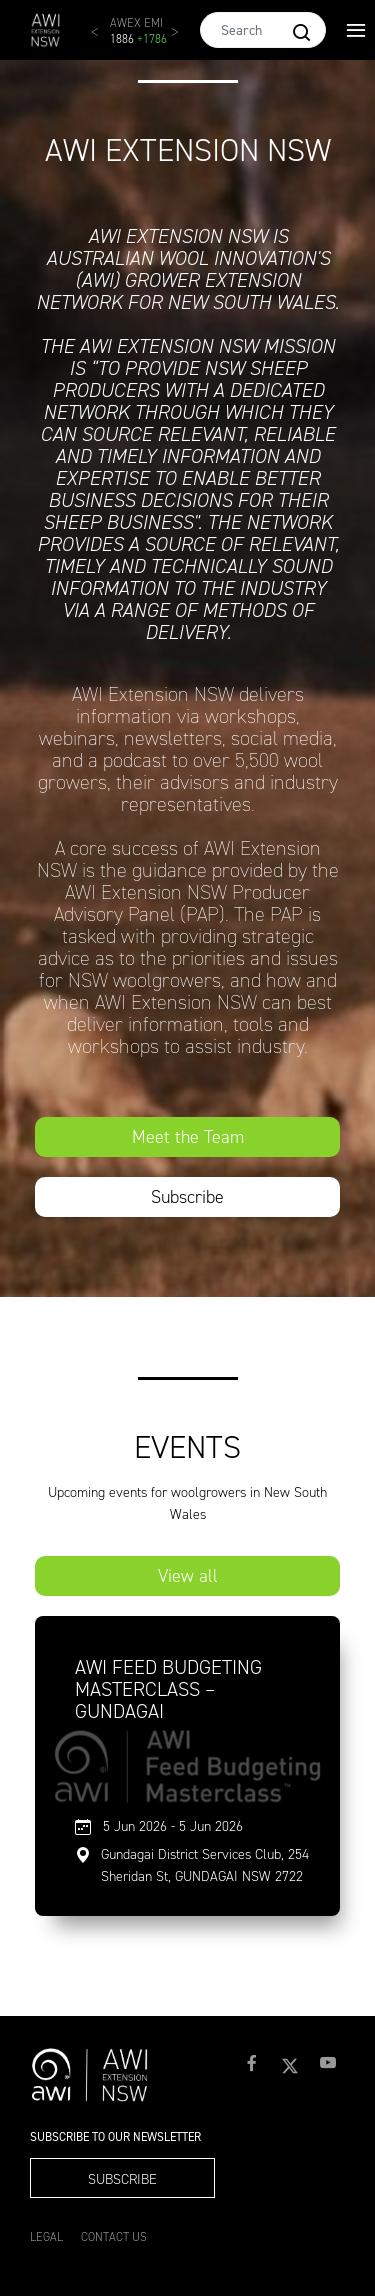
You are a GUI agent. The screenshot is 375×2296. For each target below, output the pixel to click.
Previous (105, 40)
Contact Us (114, 2237)
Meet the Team (188, 1137)
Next (185, 40)
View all (188, 1576)
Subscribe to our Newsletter (115, 2137)
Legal (46, 2237)
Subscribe (187, 1197)
